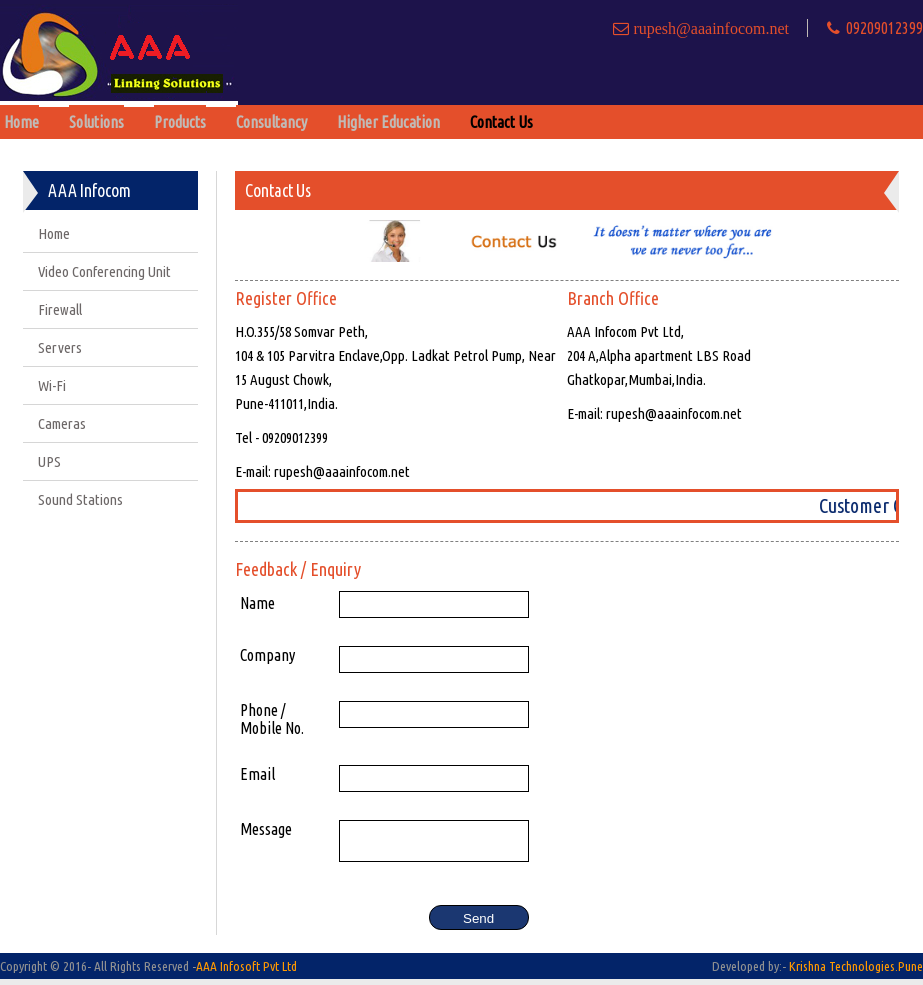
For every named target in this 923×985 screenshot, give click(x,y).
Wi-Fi (52, 385)
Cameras (62, 423)
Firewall (60, 309)
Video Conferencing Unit (104, 271)
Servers (60, 347)
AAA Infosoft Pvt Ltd (246, 972)
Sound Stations (80, 499)
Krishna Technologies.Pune (856, 972)
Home (54, 233)
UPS (49, 461)
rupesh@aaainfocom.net (709, 28)
